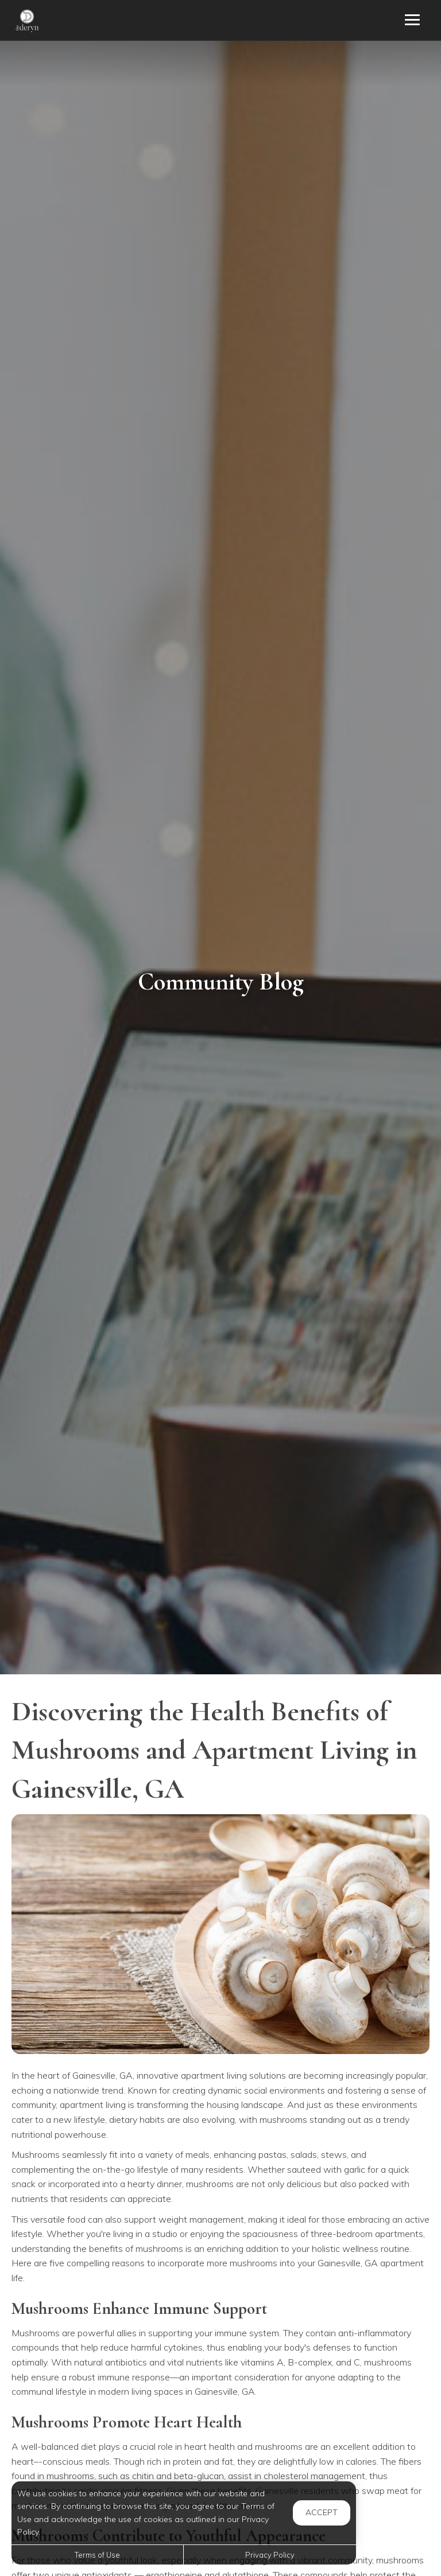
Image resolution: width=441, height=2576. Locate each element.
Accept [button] (321, 2512)
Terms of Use (97, 2554)
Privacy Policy (270, 2554)
